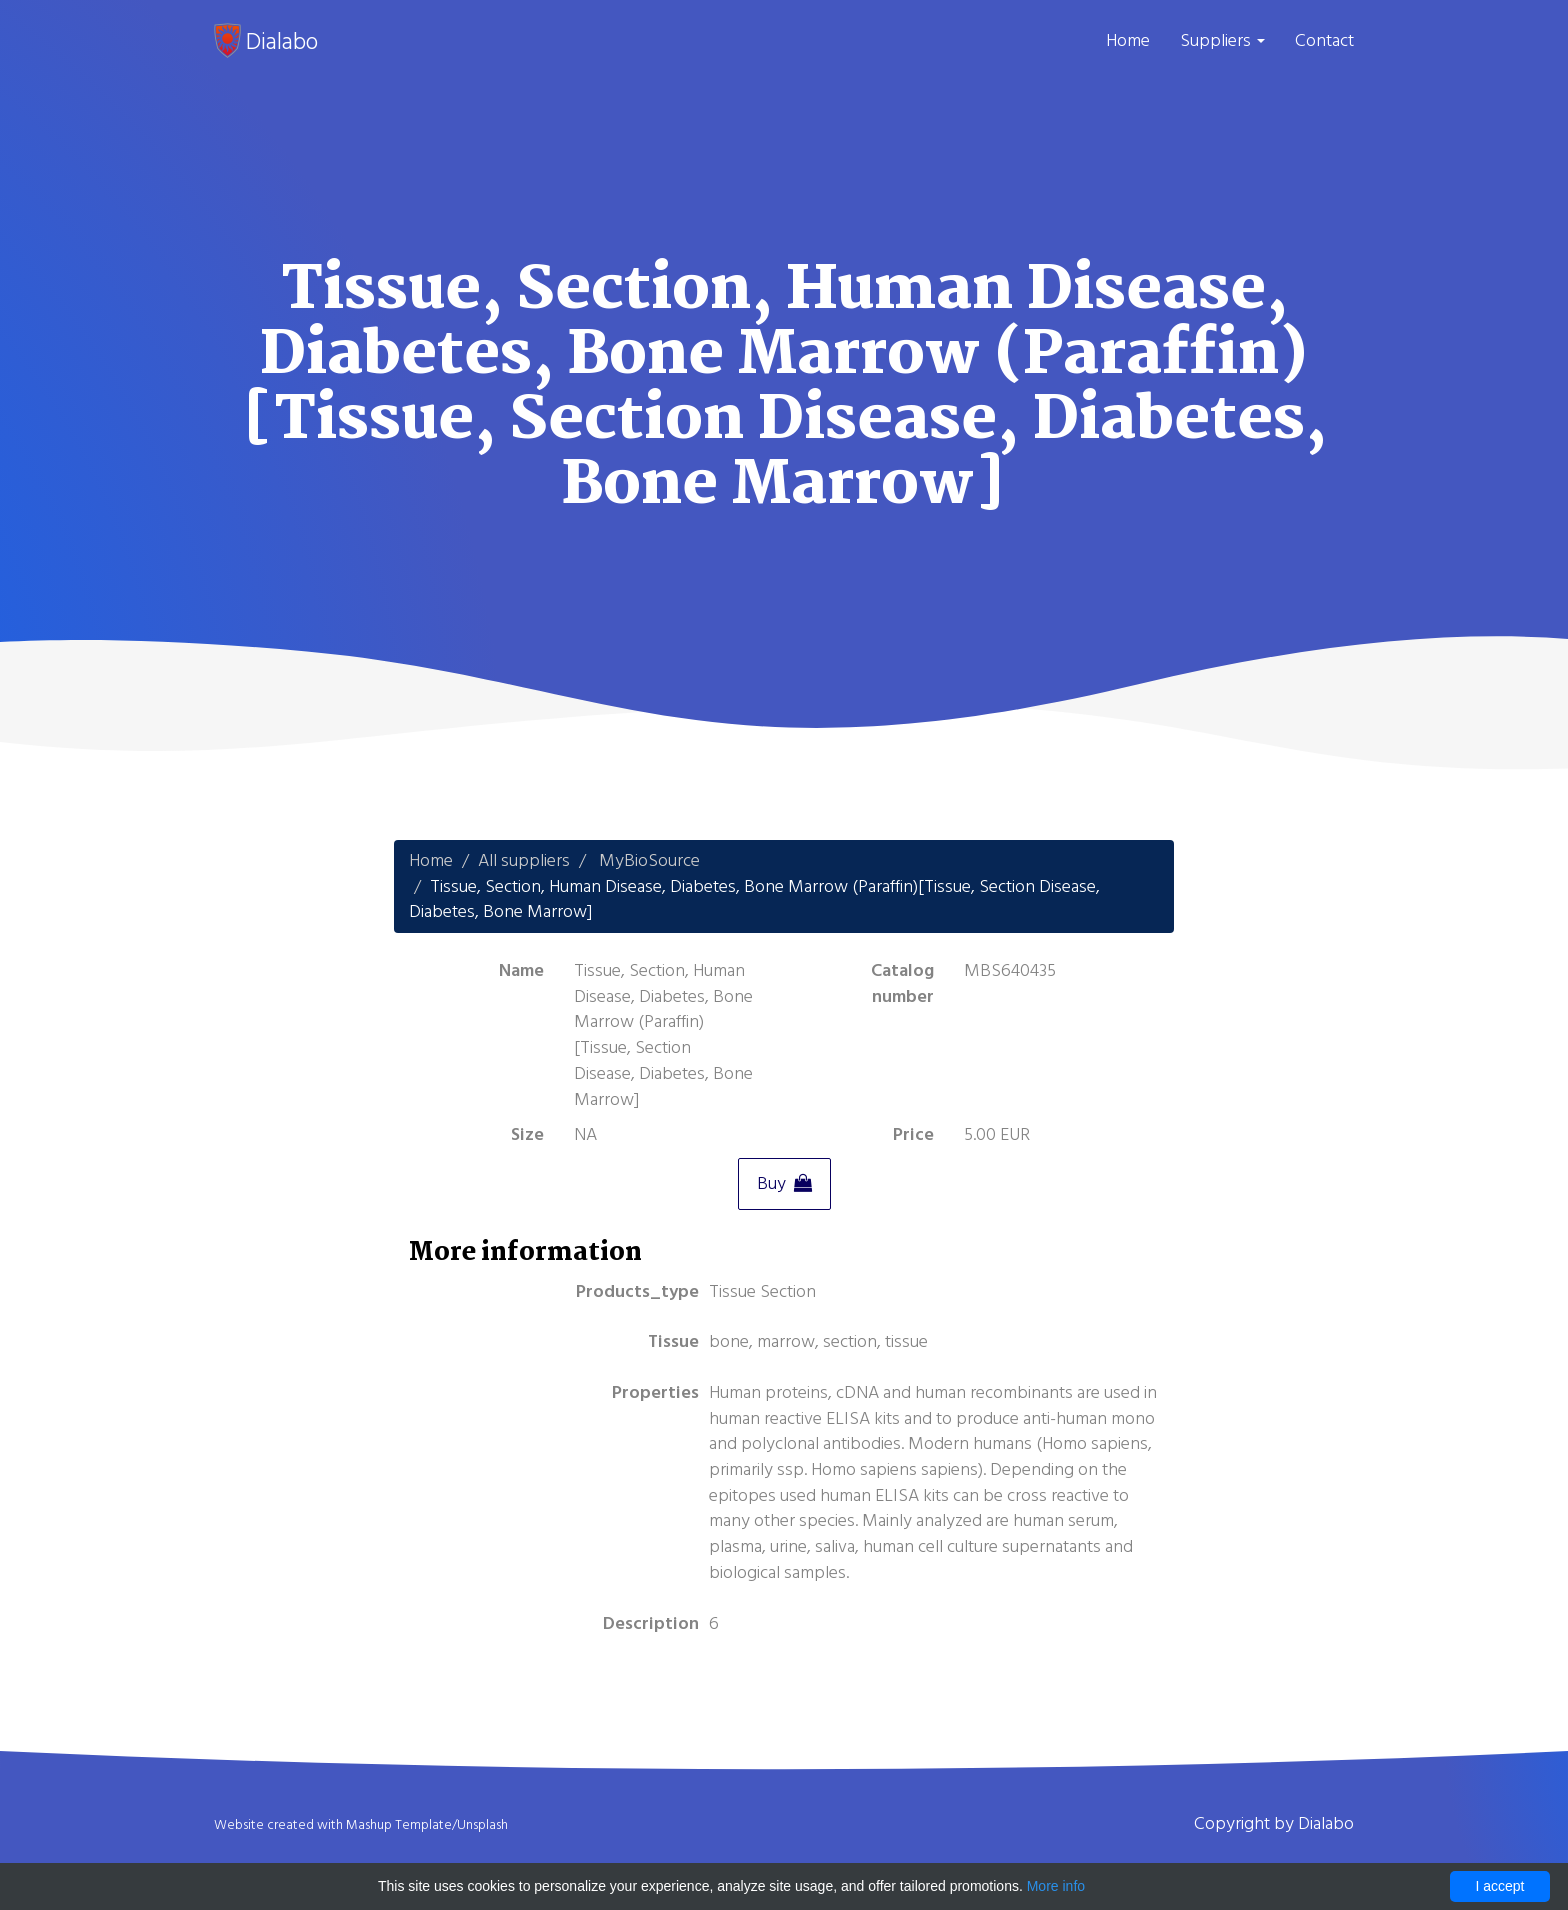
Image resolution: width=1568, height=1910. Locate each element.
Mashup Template (399, 1825)
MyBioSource (649, 860)
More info (1056, 1886)
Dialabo (266, 41)
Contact (1324, 40)
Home (1128, 40)
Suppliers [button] (1222, 40)
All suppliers (524, 860)
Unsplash (482, 1825)
